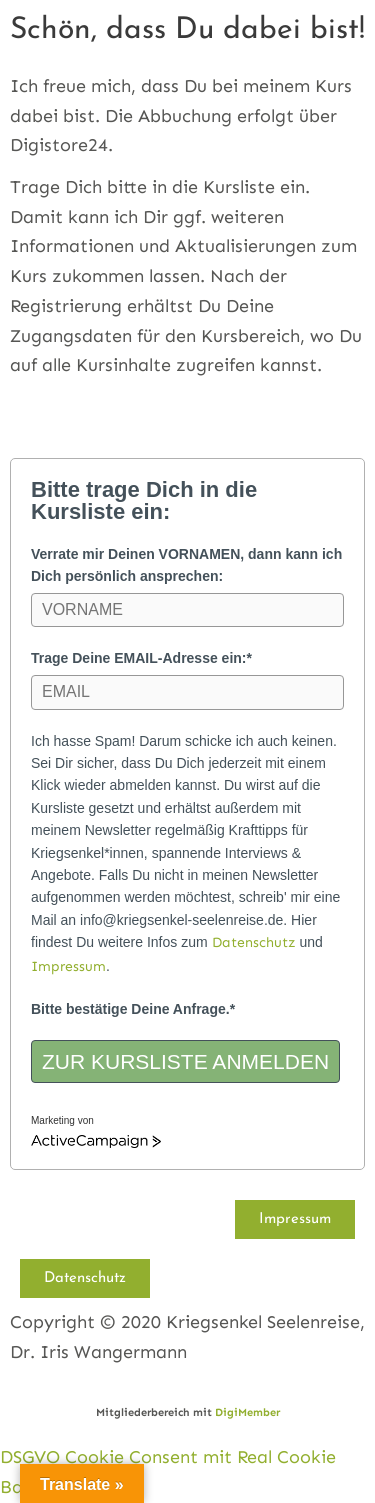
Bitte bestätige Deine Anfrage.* (133, 1009)
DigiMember (247, 1412)
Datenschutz (254, 942)
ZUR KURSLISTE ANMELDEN (185, 1061)
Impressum (68, 966)
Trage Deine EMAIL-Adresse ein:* (141, 658)
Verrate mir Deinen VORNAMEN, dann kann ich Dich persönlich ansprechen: (186, 565)
